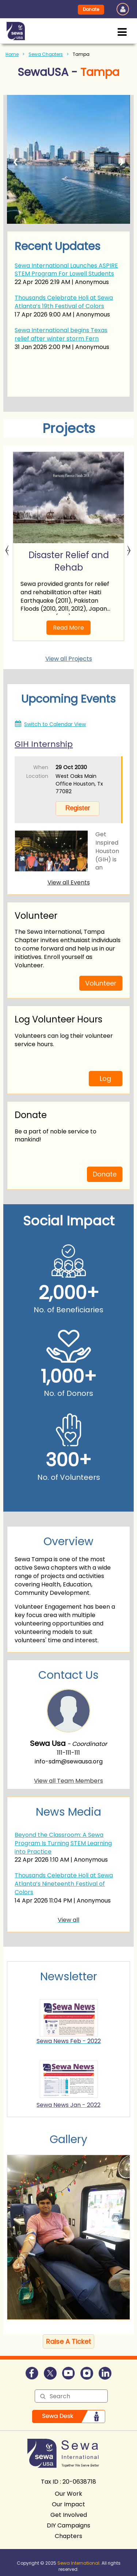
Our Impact (68, 2504)
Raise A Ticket (68, 2341)
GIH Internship (44, 744)
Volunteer (101, 983)
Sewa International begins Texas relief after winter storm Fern (61, 334)
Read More (68, 627)
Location (37, 776)
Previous (7, 546)
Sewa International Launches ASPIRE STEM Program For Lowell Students (66, 269)
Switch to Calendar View (55, 724)
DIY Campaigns (68, 2525)
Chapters (68, 2536)
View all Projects (68, 658)
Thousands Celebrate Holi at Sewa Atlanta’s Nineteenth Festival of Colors (64, 1883)
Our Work (68, 2493)
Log (105, 1078)
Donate (91, 9)
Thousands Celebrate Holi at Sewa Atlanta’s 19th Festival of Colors (64, 301)
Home (12, 54)
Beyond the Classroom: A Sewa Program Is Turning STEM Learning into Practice (63, 1843)
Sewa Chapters (45, 54)
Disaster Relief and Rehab (68, 561)
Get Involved (68, 2515)
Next (129, 546)
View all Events (68, 882)
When (40, 767)
